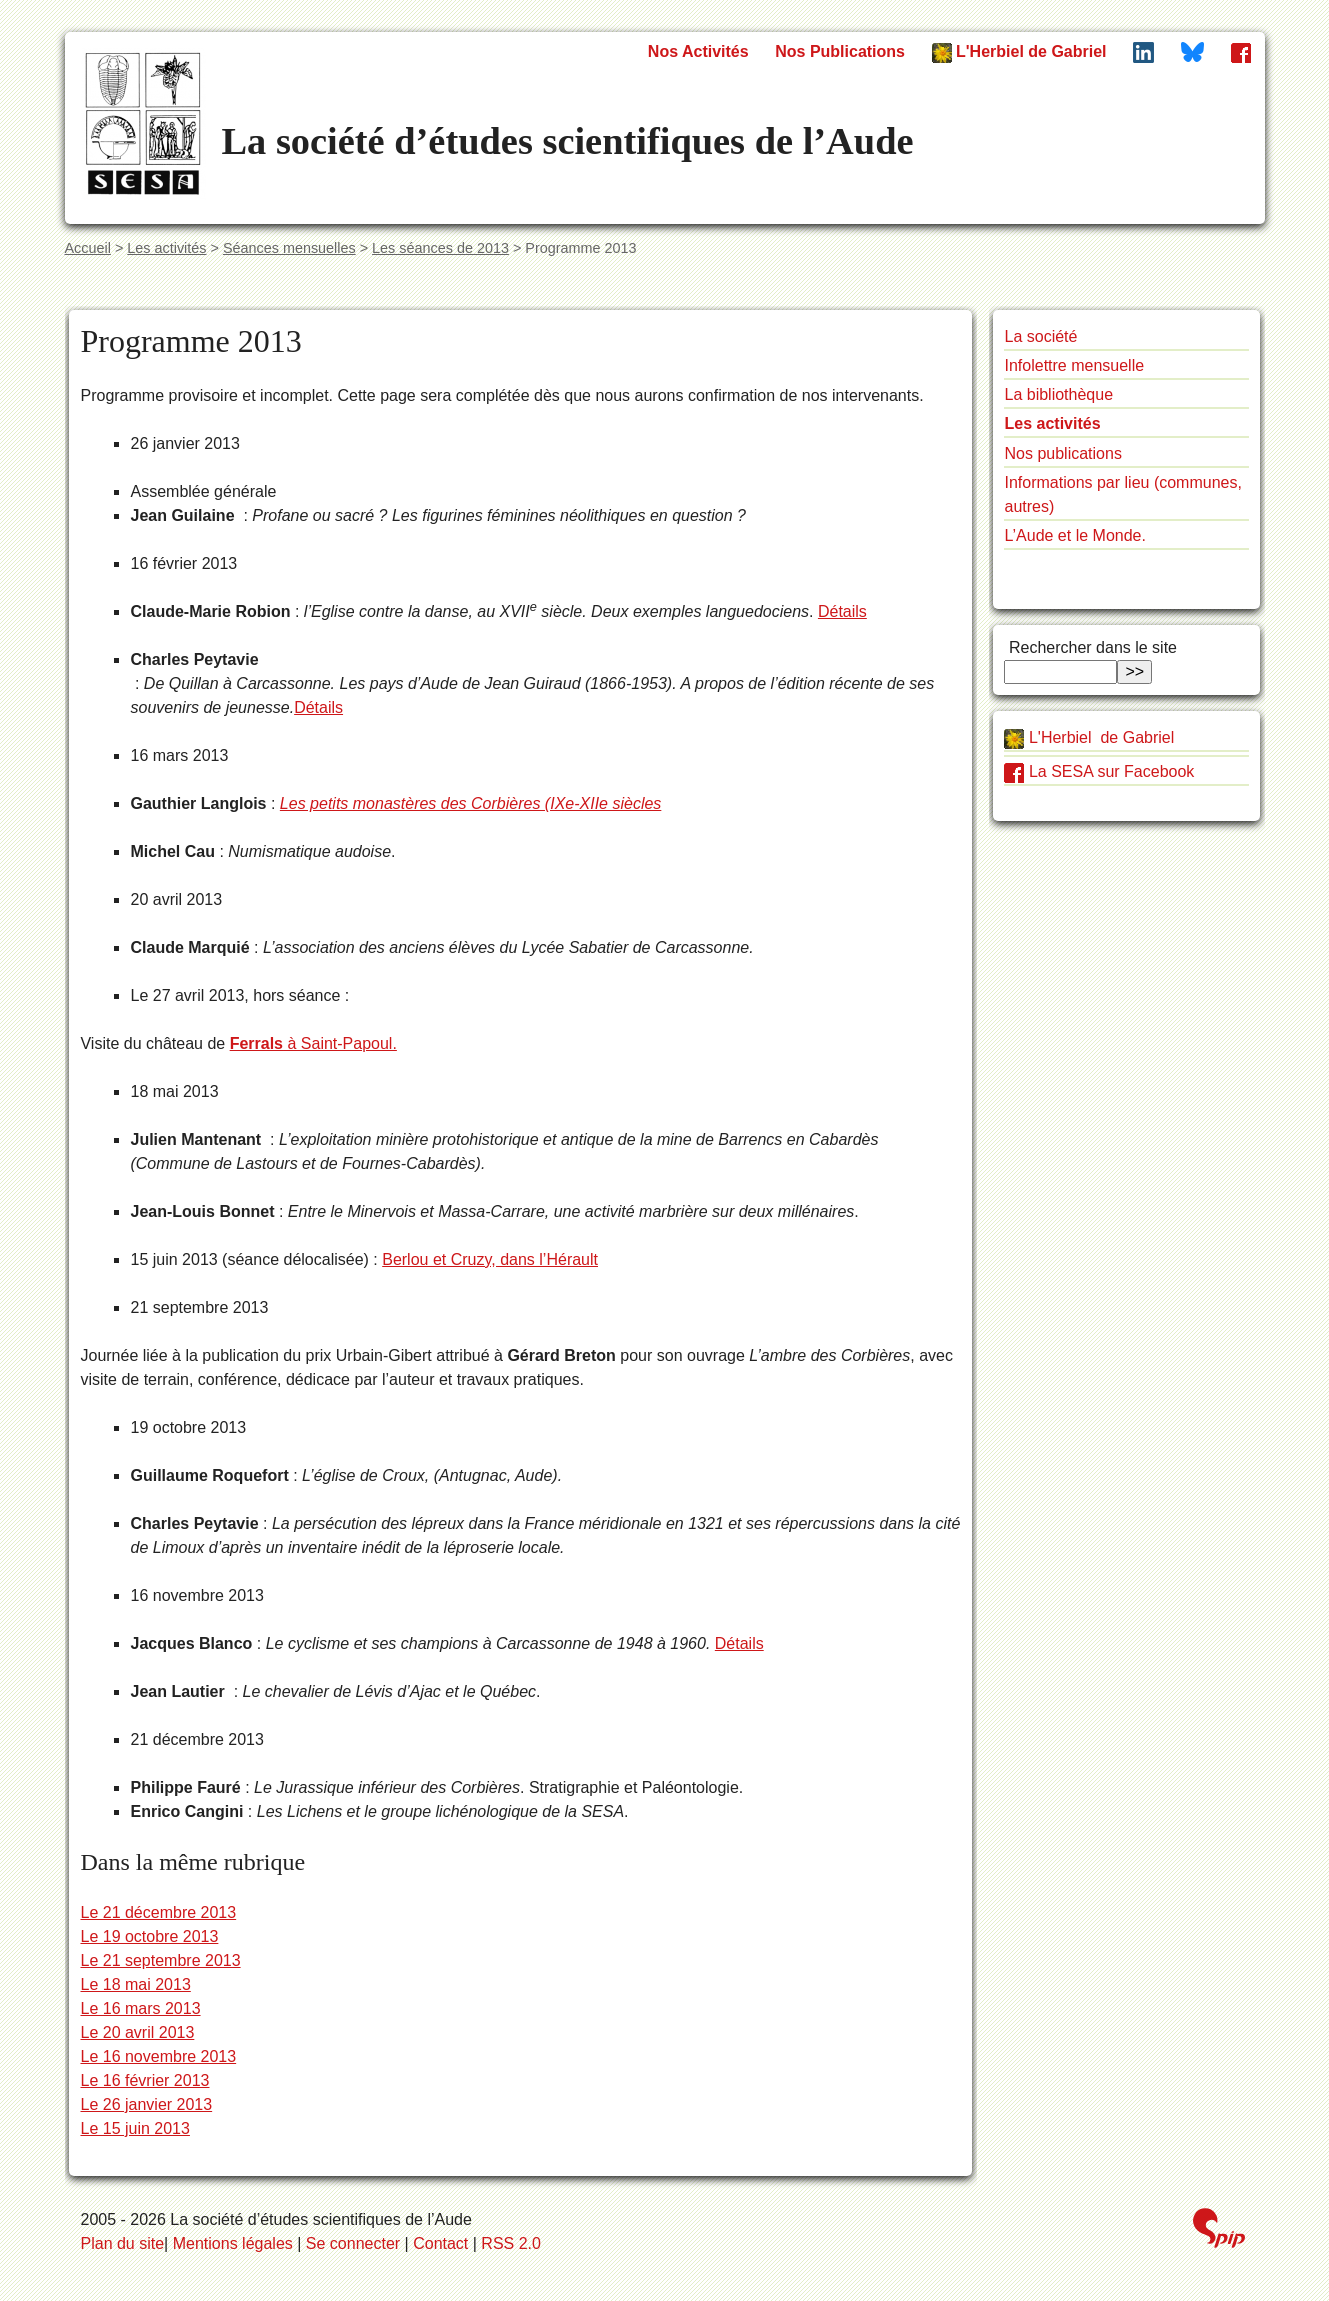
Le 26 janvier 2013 (146, 2104)
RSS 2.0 (511, 2243)
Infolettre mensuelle (1074, 365)
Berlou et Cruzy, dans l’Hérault (490, 1259)
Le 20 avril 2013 (137, 2032)
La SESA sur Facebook (1099, 771)
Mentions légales (233, 2243)
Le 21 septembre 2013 (160, 1960)
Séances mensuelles (289, 248)
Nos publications (1062, 453)
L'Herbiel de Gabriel (1019, 53)
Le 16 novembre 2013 (158, 2056)
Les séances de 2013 (440, 248)
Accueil (88, 248)
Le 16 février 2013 (144, 2080)
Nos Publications (840, 51)
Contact (440, 2243)
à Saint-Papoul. (313, 1043)
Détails (842, 611)
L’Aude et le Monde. (1074, 535)
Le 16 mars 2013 (140, 2008)
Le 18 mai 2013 (135, 1984)
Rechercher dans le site (1090, 647)
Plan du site (123, 2243)
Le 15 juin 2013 (134, 2128)
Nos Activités (698, 51)
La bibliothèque (1058, 394)
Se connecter (353, 2243)
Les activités (166, 248)
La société (1040, 336)
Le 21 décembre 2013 (158, 1912)
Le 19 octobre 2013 (149, 1936)
